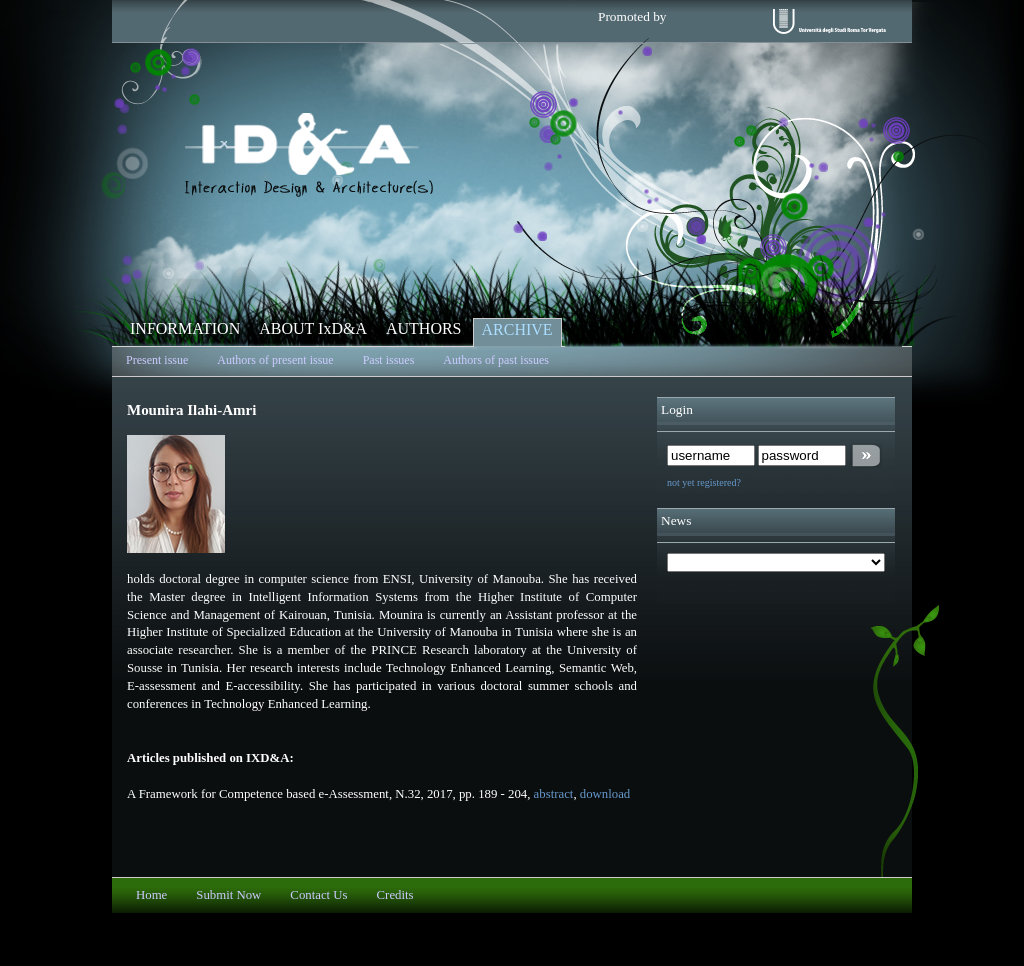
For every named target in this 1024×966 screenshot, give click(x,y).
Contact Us (318, 895)
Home (151, 895)
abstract (554, 794)
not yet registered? (704, 482)
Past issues (389, 360)
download (605, 794)
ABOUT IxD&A (313, 328)
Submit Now (228, 895)
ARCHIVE (517, 329)
